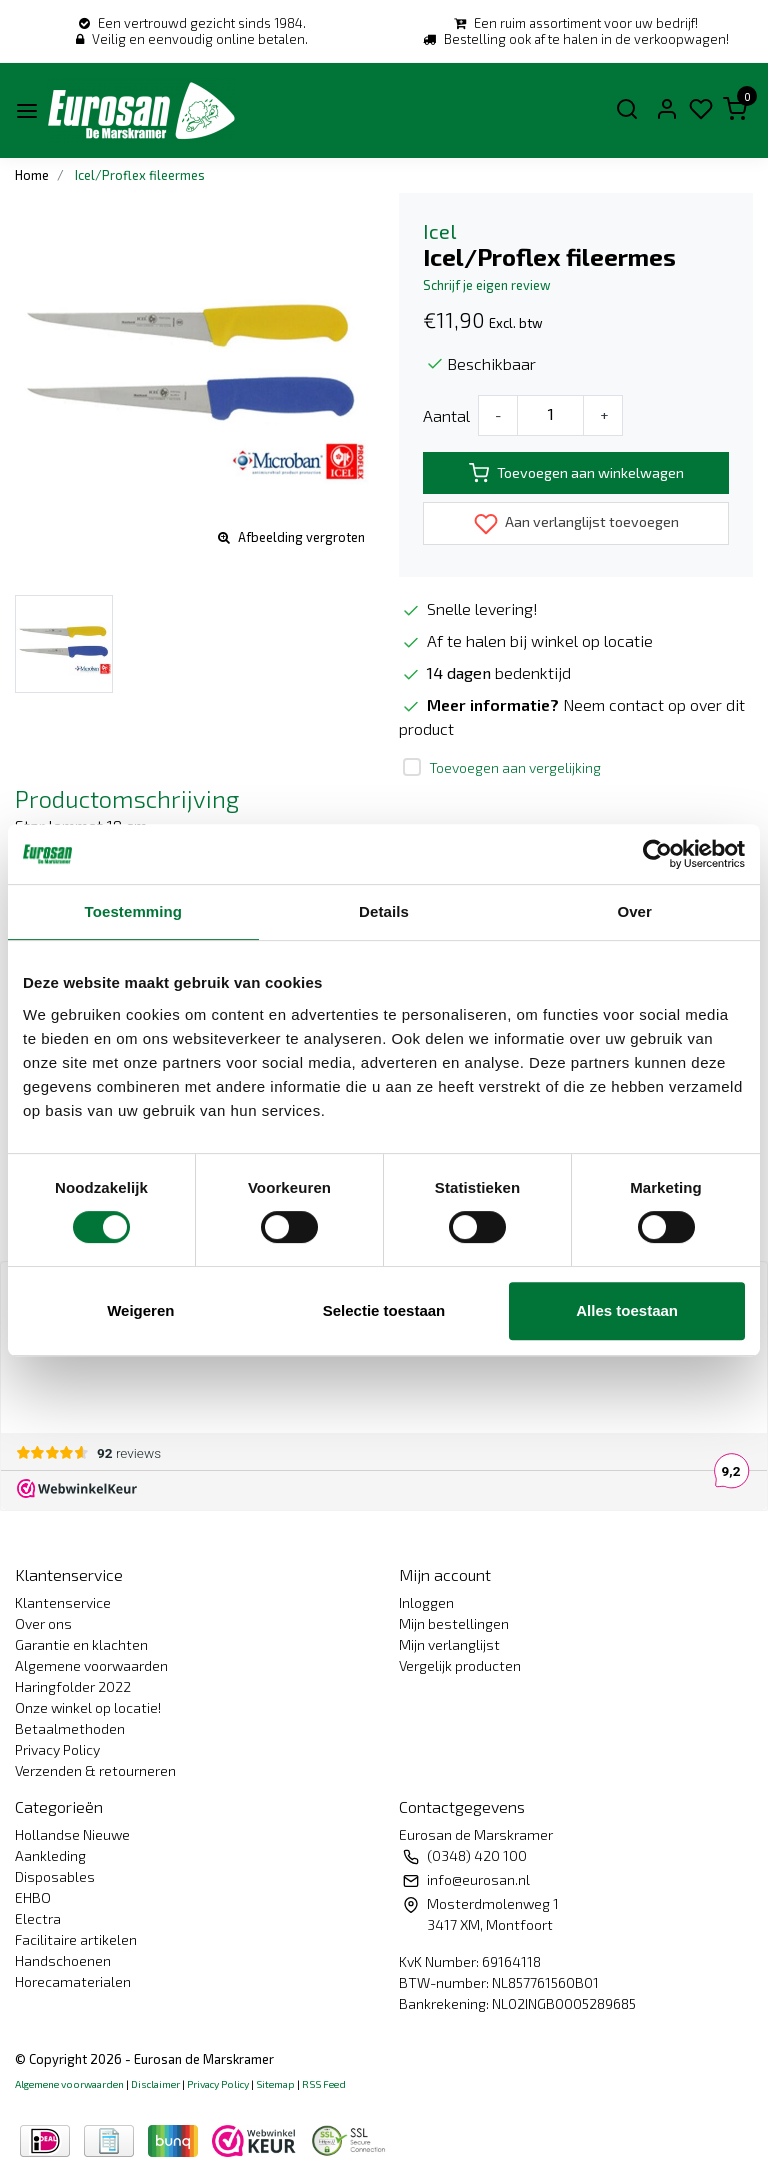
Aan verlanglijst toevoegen (576, 524)
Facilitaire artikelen (76, 1939)
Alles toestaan (627, 1310)
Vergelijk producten (460, 1665)
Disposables (55, 1876)
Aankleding (50, 1855)
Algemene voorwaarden (91, 1665)
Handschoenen (63, 1960)
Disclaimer (155, 2084)
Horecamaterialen (73, 1981)
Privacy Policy (57, 1749)
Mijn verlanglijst (449, 1644)
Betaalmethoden (70, 1728)
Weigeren (140, 1310)
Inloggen (426, 1602)
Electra (38, 1918)
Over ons (43, 1623)
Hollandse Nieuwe (72, 1834)
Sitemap (275, 2084)
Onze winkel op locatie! (88, 1707)
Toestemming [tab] (134, 911)
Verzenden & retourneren (95, 1770)
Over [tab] (634, 911)
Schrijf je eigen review (487, 285)
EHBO (33, 1897)
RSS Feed (324, 2084)
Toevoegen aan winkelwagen (576, 473)
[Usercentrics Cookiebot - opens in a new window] (657, 854)
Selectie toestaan (384, 1310)
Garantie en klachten (81, 1644)
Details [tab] (384, 911)
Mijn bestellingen (454, 1623)
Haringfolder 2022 (73, 1686)
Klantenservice (63, 1602)
